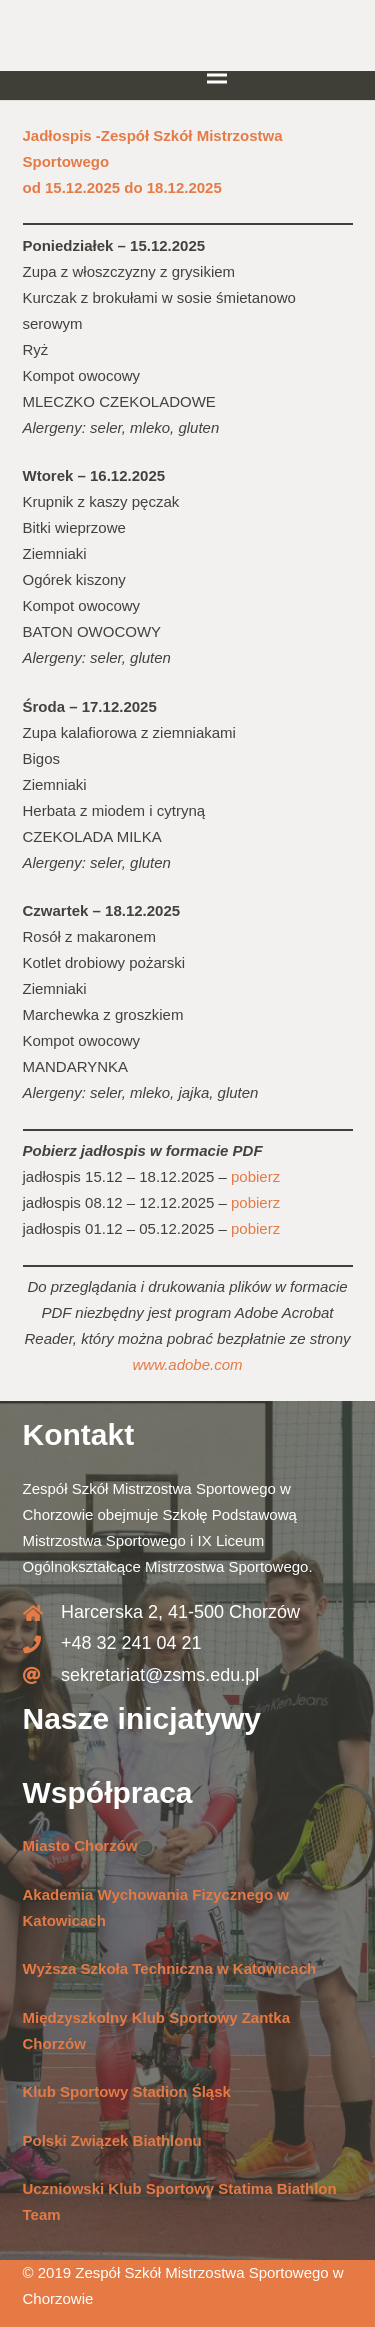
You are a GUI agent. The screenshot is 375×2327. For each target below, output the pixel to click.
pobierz (255, 1176)
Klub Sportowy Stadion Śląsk (127, 2091)
